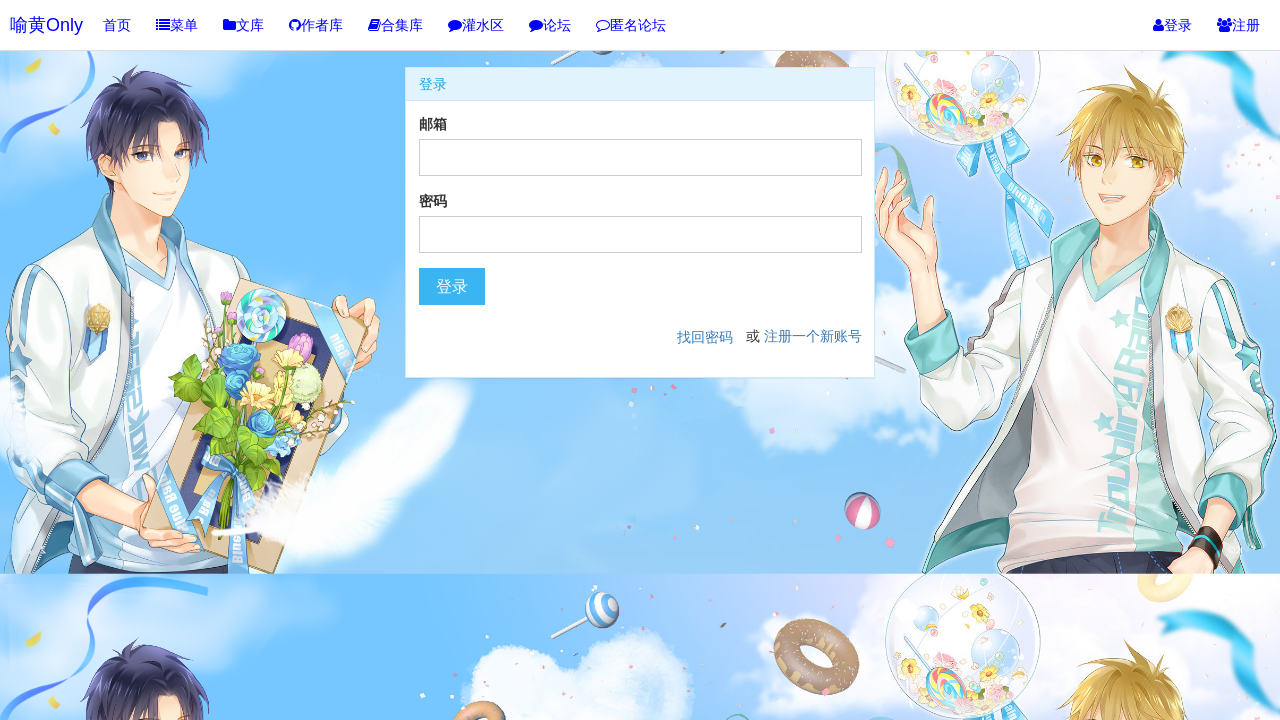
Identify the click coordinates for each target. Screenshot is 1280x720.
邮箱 (433, 124)
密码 (433, 201)
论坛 (550, 25)
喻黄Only (46, 25)
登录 (1172, 25)
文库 (243, 25)
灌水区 (476, 25)
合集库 (395, 25)
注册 (1238, 25)
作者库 (316, 25)
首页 (117, 25)
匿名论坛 (631, 25)
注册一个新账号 (813, 336)
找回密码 (705, 337)
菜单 (177, 25)
